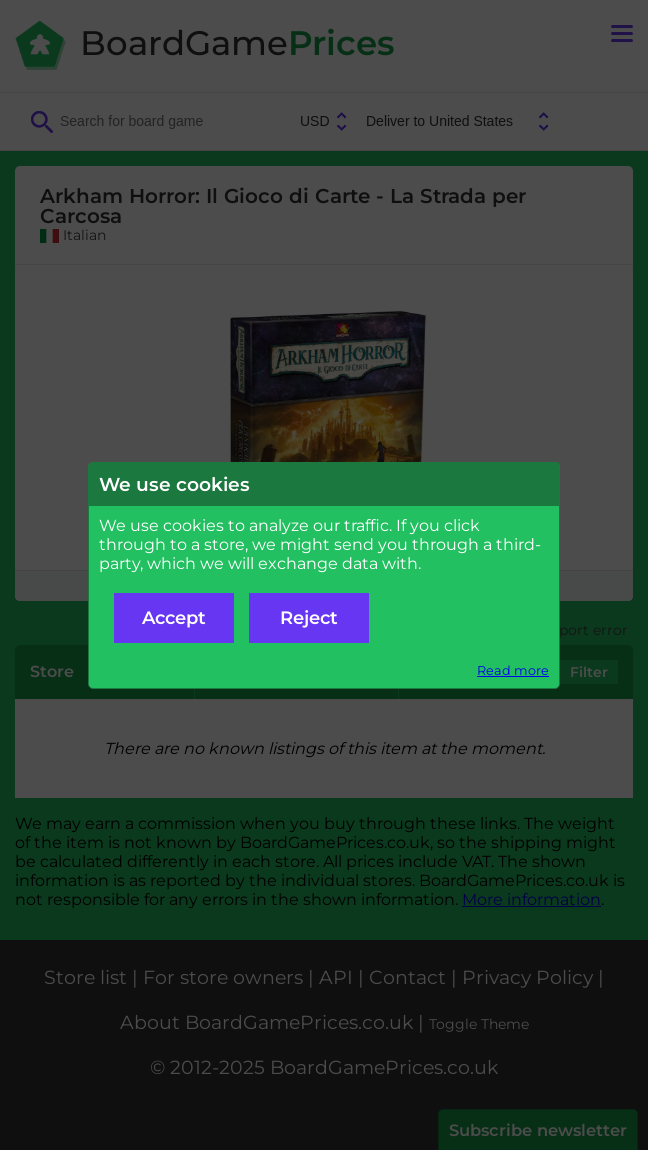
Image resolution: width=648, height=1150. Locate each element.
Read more (513, 670)
